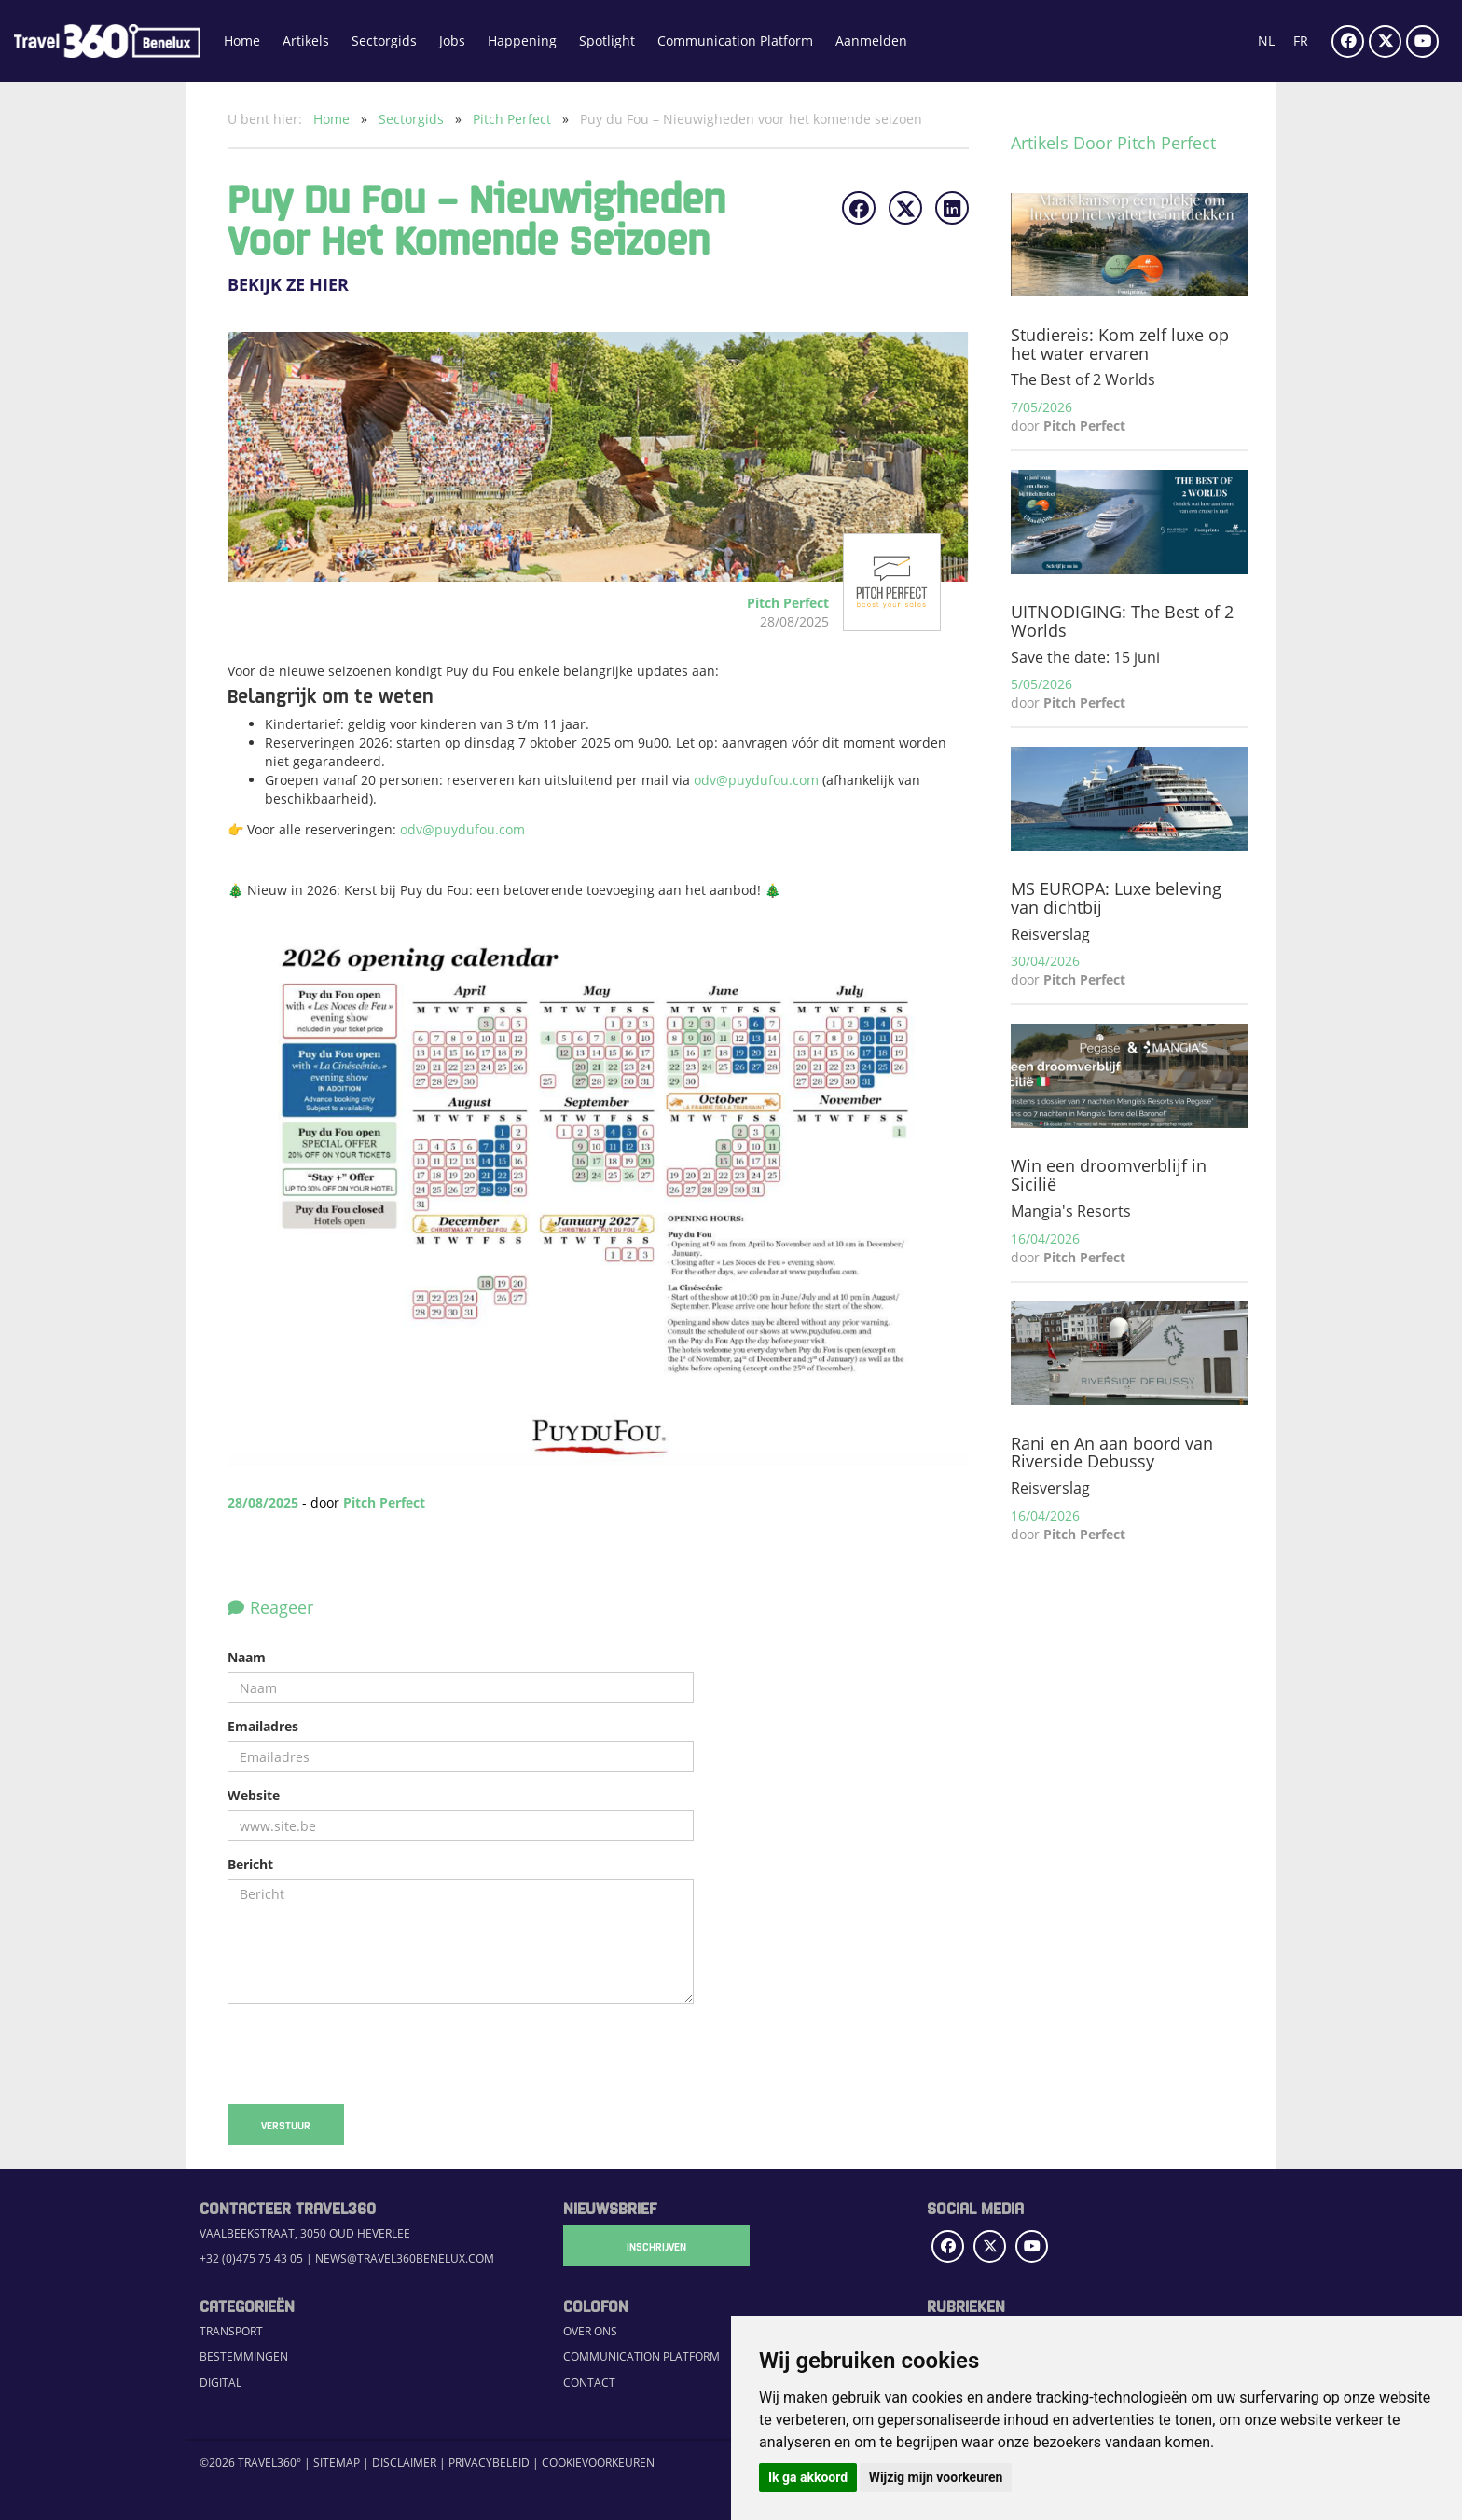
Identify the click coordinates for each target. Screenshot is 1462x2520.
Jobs (452, 40)
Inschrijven (656, 2245)
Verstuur (285, 2124)
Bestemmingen (244, 2356)
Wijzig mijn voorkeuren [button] (936, 2477)
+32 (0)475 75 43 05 (251, 2258)
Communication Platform (735, 40)
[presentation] (369, 2053)
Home (242, 40)
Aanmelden (871, 40)
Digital (220, 2382)
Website (254, 1795)
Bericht (250, 1864)
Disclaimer (404, 2463)
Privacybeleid (489, 2463)
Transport (231, 2331)
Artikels (306, 40)
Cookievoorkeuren (598, 2463)
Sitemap (336, 2463)
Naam (247, 1657)
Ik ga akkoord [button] (808, 2477)
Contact (589, 2382)
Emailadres (263, 1726)
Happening (522, 40)
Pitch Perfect (514, 119)
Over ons (590, 2331)
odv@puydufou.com (758, 780)
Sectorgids (384, 40)
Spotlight (607, 40)
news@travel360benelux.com (404, 2258)
